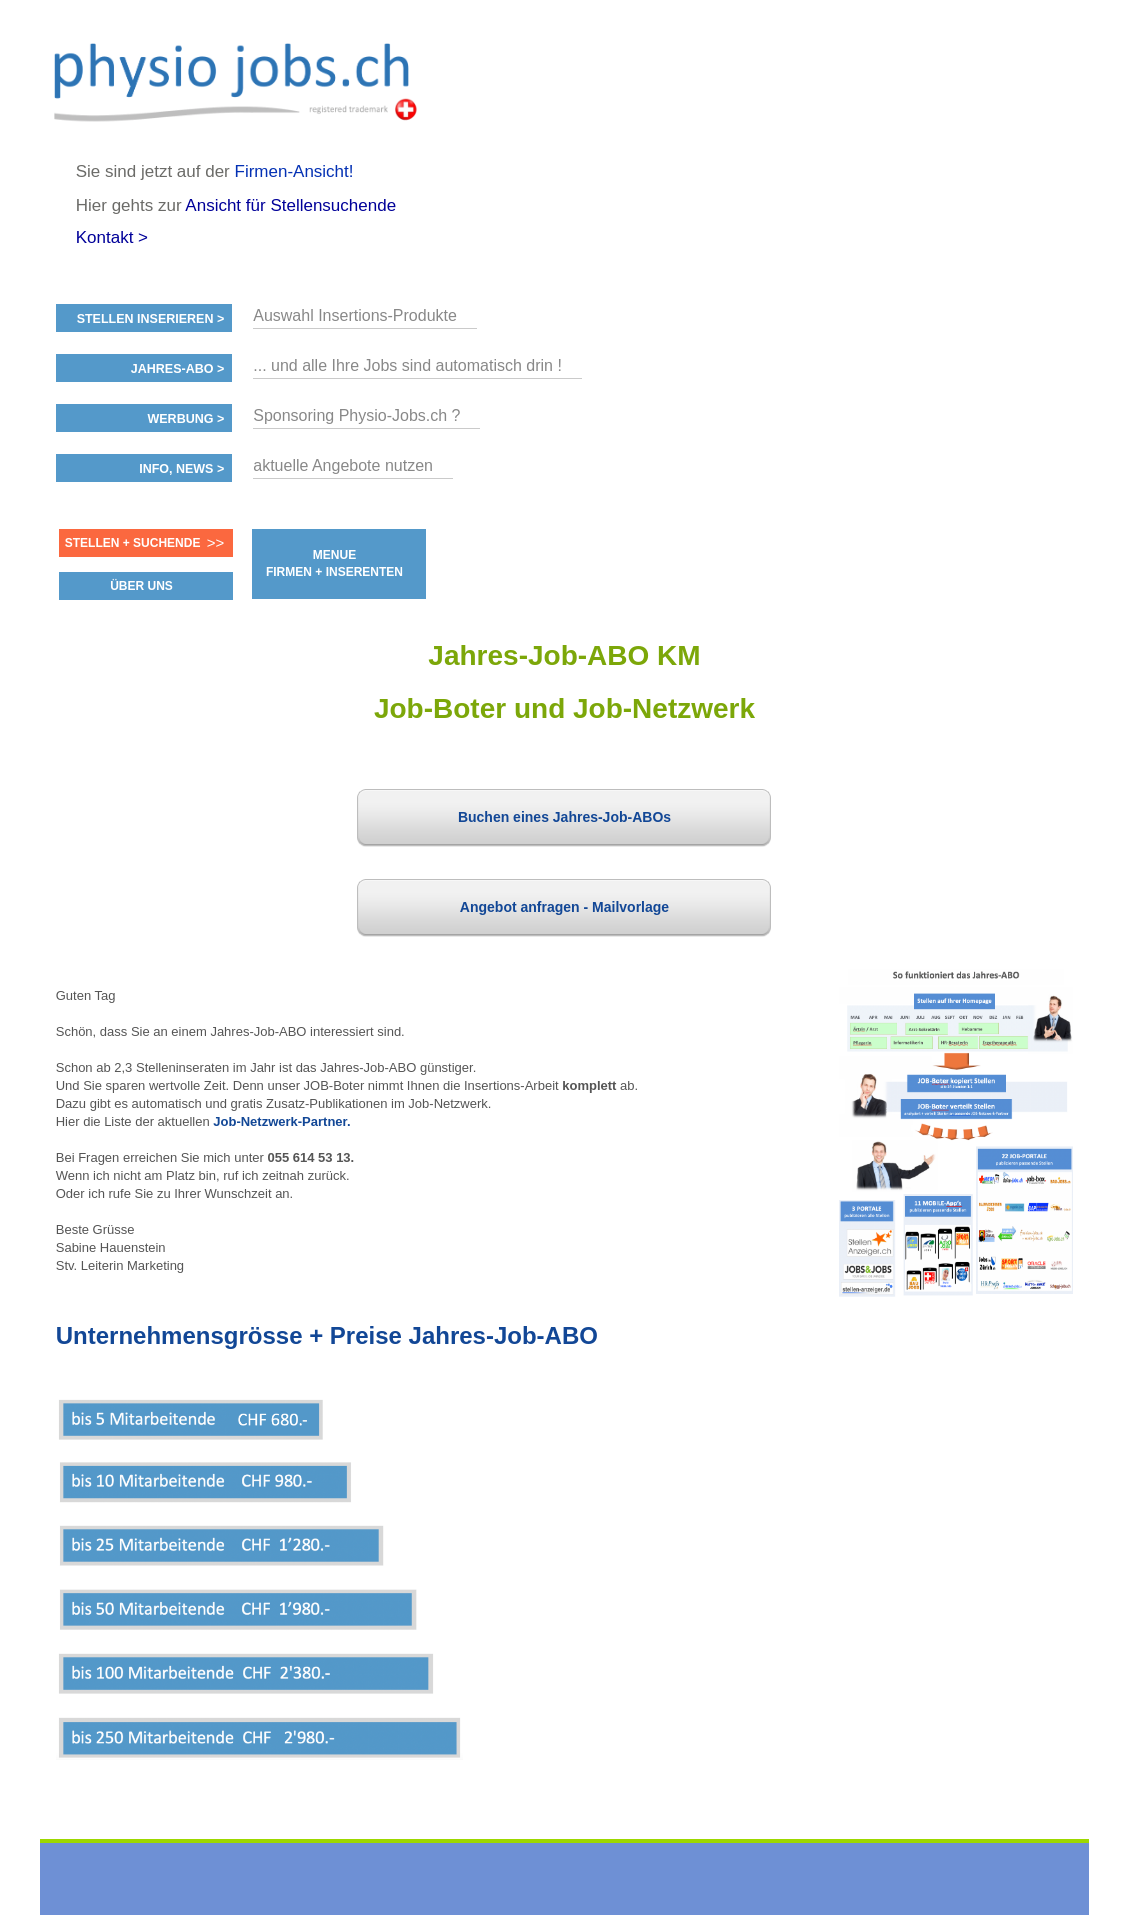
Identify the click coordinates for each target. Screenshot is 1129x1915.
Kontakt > (112, 237)
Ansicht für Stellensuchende (290, 205)
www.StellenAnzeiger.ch (241, 80)
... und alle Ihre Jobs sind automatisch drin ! (407, 365)
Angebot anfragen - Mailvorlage (564, 907)
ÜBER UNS (141, 586)
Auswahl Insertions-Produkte (355, 315)
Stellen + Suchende (133, 543)
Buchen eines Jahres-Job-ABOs (564, 817)
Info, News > (181, 469)
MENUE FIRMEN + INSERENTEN (334, 563)
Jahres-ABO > (177, 369)
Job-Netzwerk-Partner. (281, 1121)
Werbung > (185, 419)
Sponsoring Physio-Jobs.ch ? (356, 415)
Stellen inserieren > (151, 319)
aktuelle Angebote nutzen (343, 465)
